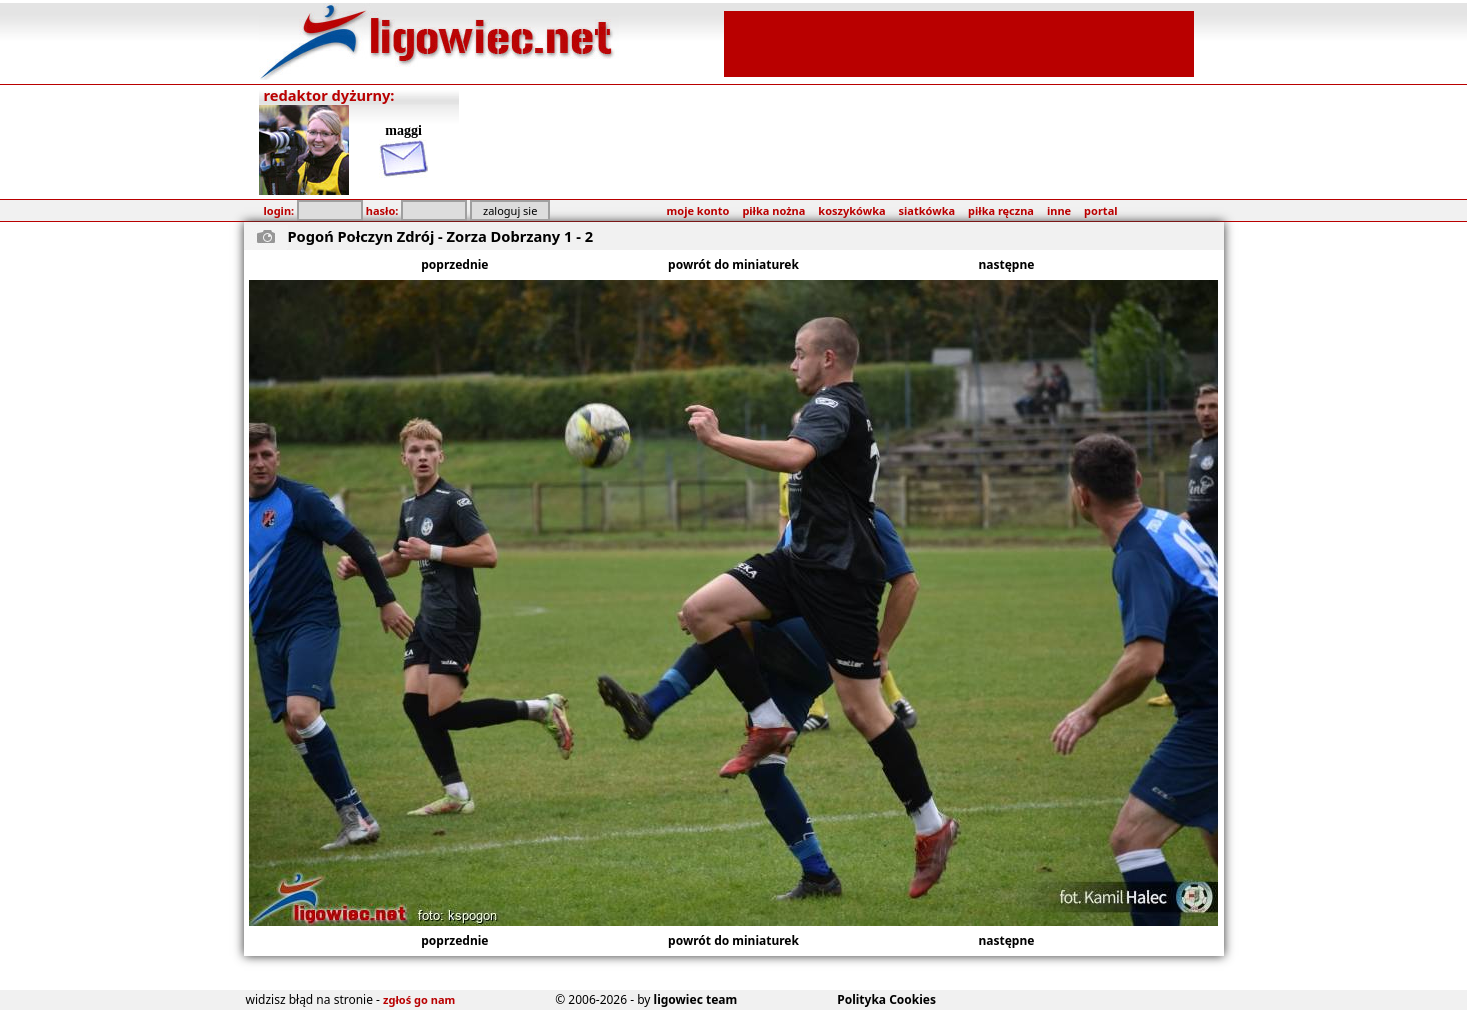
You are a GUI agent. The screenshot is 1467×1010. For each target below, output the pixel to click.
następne (1007, 264)
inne (1059, 210)
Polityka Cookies (886, 999)
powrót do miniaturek (733, 264)
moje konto (698, 210)
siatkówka (927, 210)
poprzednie (454, 264)
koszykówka (851, 210)
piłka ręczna (1001, 210)
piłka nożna (773, 210)
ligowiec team (696, 999)
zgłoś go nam (419, 999)
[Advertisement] (959, 42)
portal (1100, 210)
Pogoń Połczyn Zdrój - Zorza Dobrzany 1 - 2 (441, 236)
